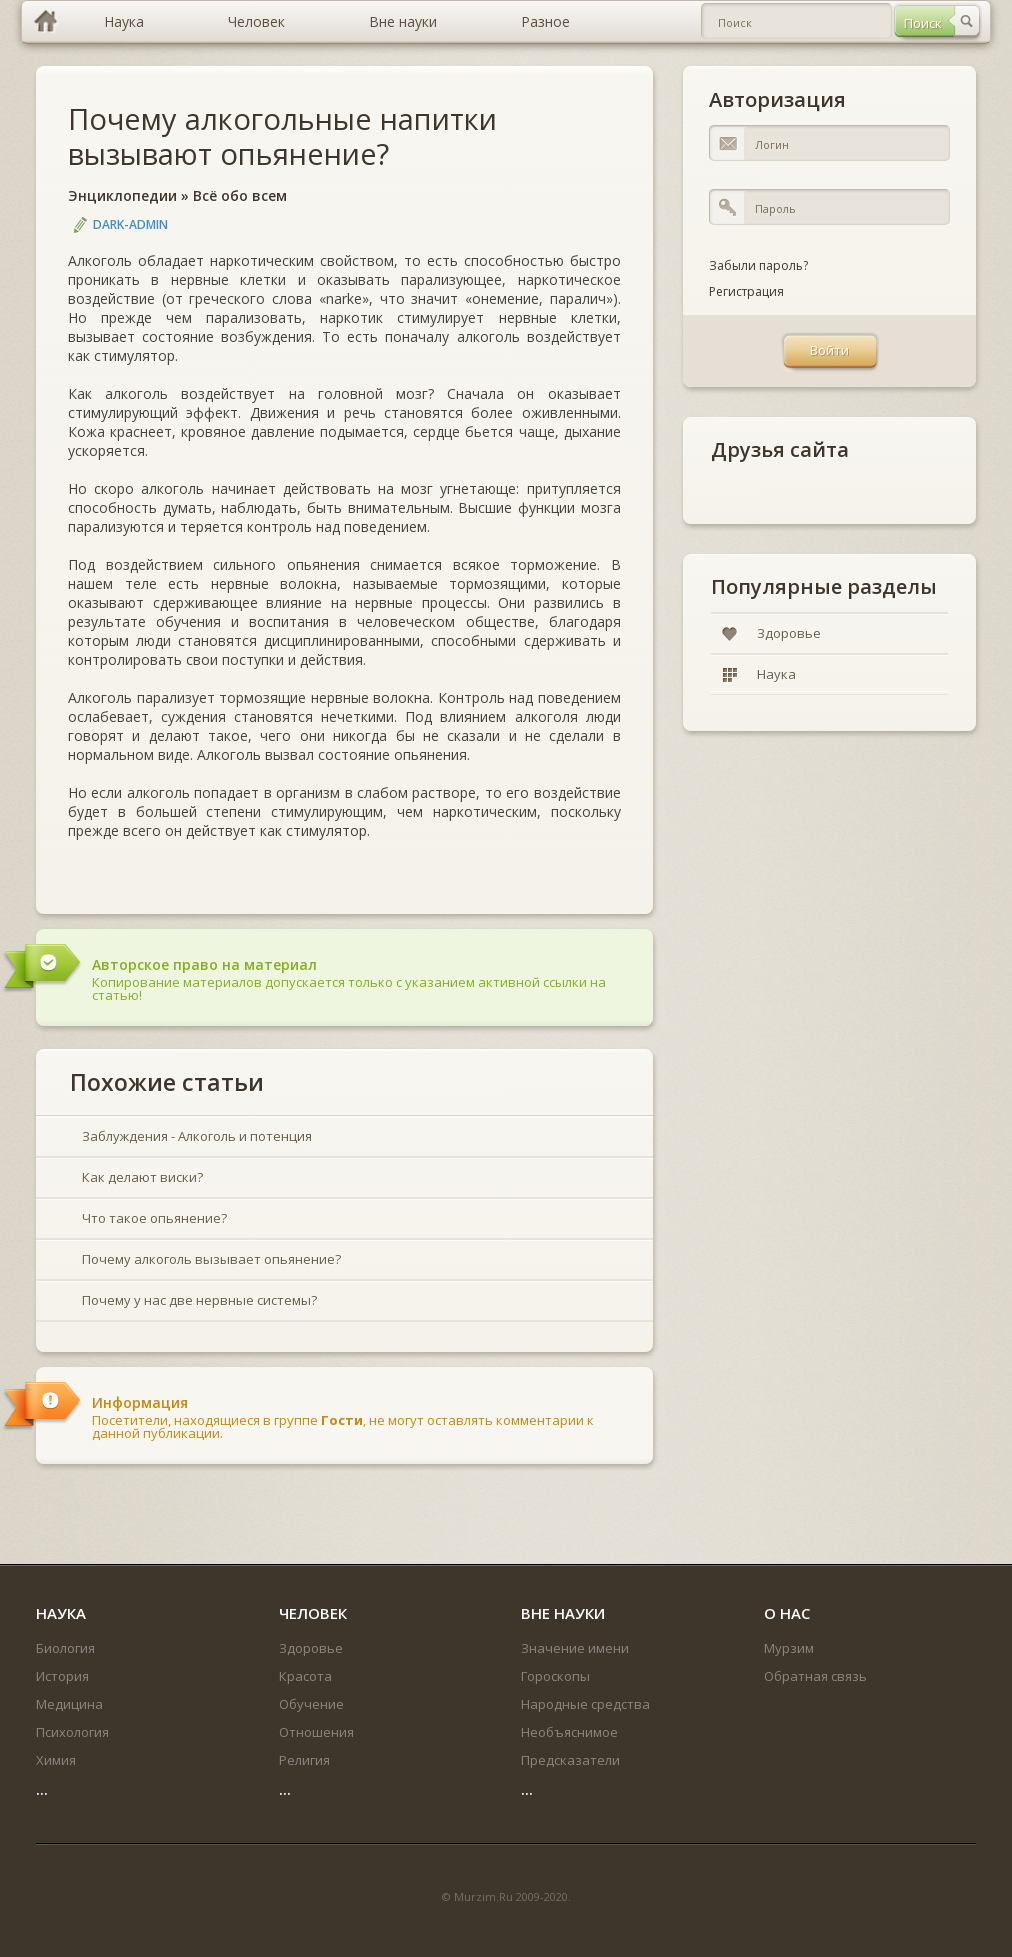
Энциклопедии (122, 195)
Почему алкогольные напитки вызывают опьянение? (282, 136)
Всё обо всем (240, 195)
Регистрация (746, 291)
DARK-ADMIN (130, 224)
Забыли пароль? (758, 265)
